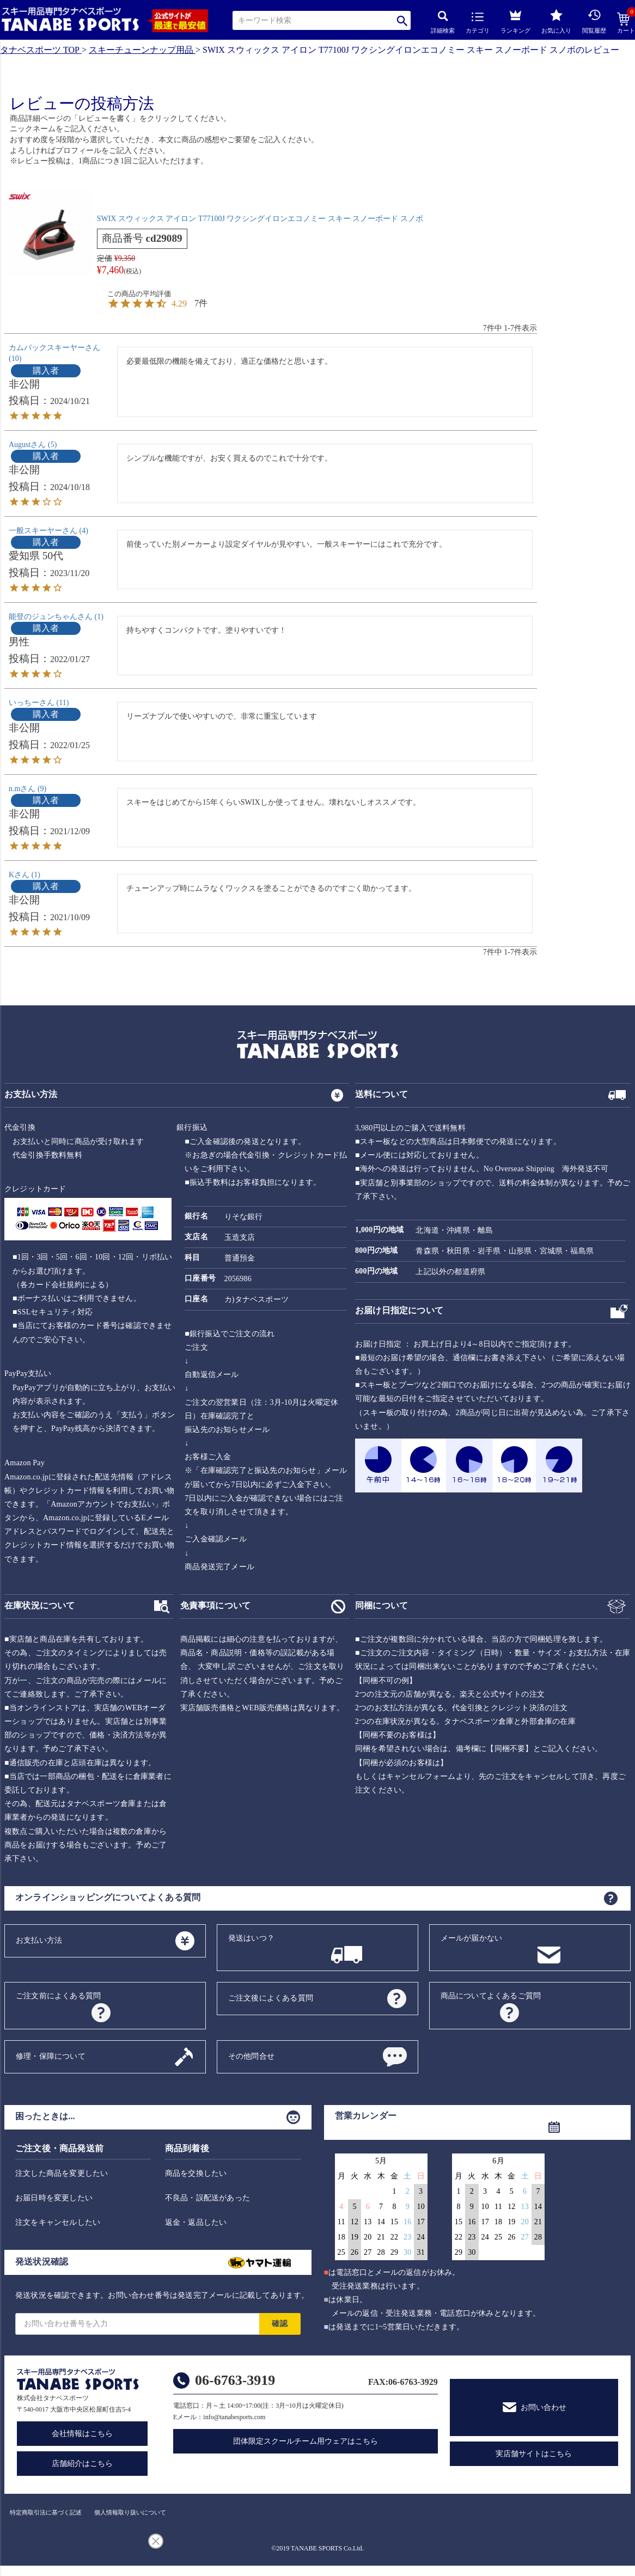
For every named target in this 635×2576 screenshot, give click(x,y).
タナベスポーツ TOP (40, 49)
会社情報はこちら (82, 2434)
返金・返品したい (196, 2222)
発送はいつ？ (251, 1938)
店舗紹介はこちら (82, 2463)
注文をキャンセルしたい (57, 2222)
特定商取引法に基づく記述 (46, 2512)
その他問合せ (251, 2056)
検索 (402, 20)
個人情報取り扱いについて (130, 2512)
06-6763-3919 (235, 2380)
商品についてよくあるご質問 (491, 1996)
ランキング (515, 20)
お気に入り (556, 21)
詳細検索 (443, 22)
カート (626, 23)
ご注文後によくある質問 (270, 1998)
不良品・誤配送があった (207, 2198)
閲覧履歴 (594, 21)
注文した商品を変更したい (61, 2173)
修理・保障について (51, 2056)
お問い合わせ (543, 2407)
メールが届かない (472, 1938)
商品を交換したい (196, 2173)
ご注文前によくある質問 (58, 1996)
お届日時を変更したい (54, 2198)
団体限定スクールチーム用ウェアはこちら (305, 2441)
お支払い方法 (39, 1940)
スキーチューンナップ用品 (141, 49)
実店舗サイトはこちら (534, 2454)
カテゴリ (478, 23)
